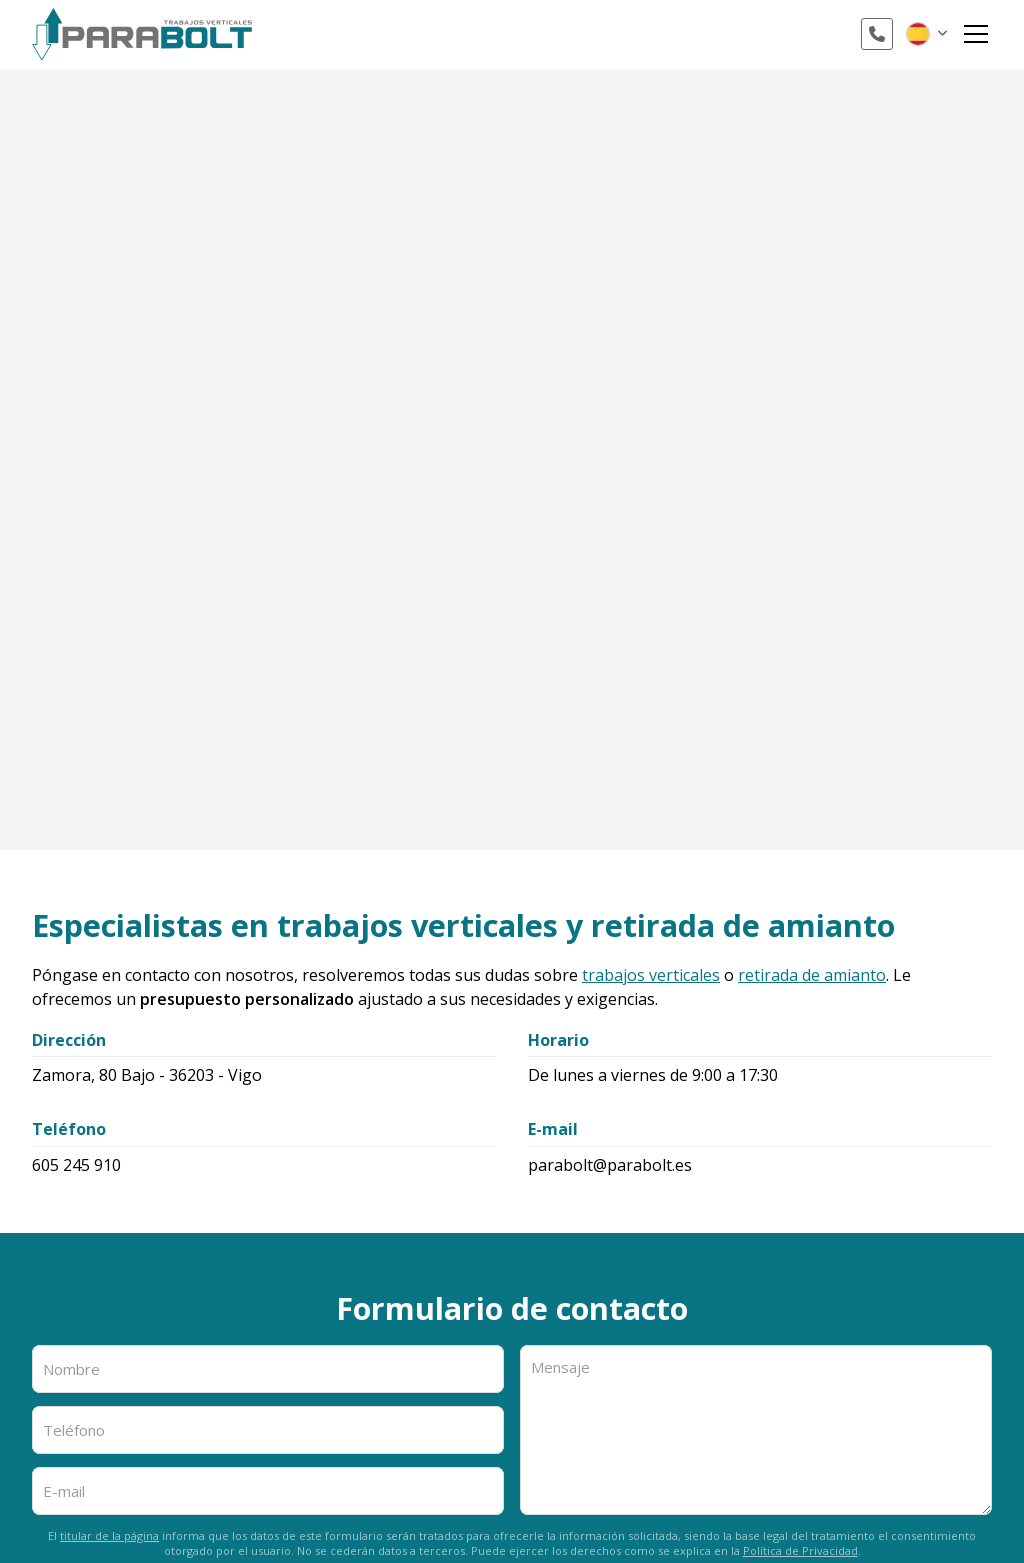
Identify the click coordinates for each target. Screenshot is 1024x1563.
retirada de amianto (812, 975)
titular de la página (109, 1535)
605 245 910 (76, 1165)
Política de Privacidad (800, 1550)
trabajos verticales (651, 975)
